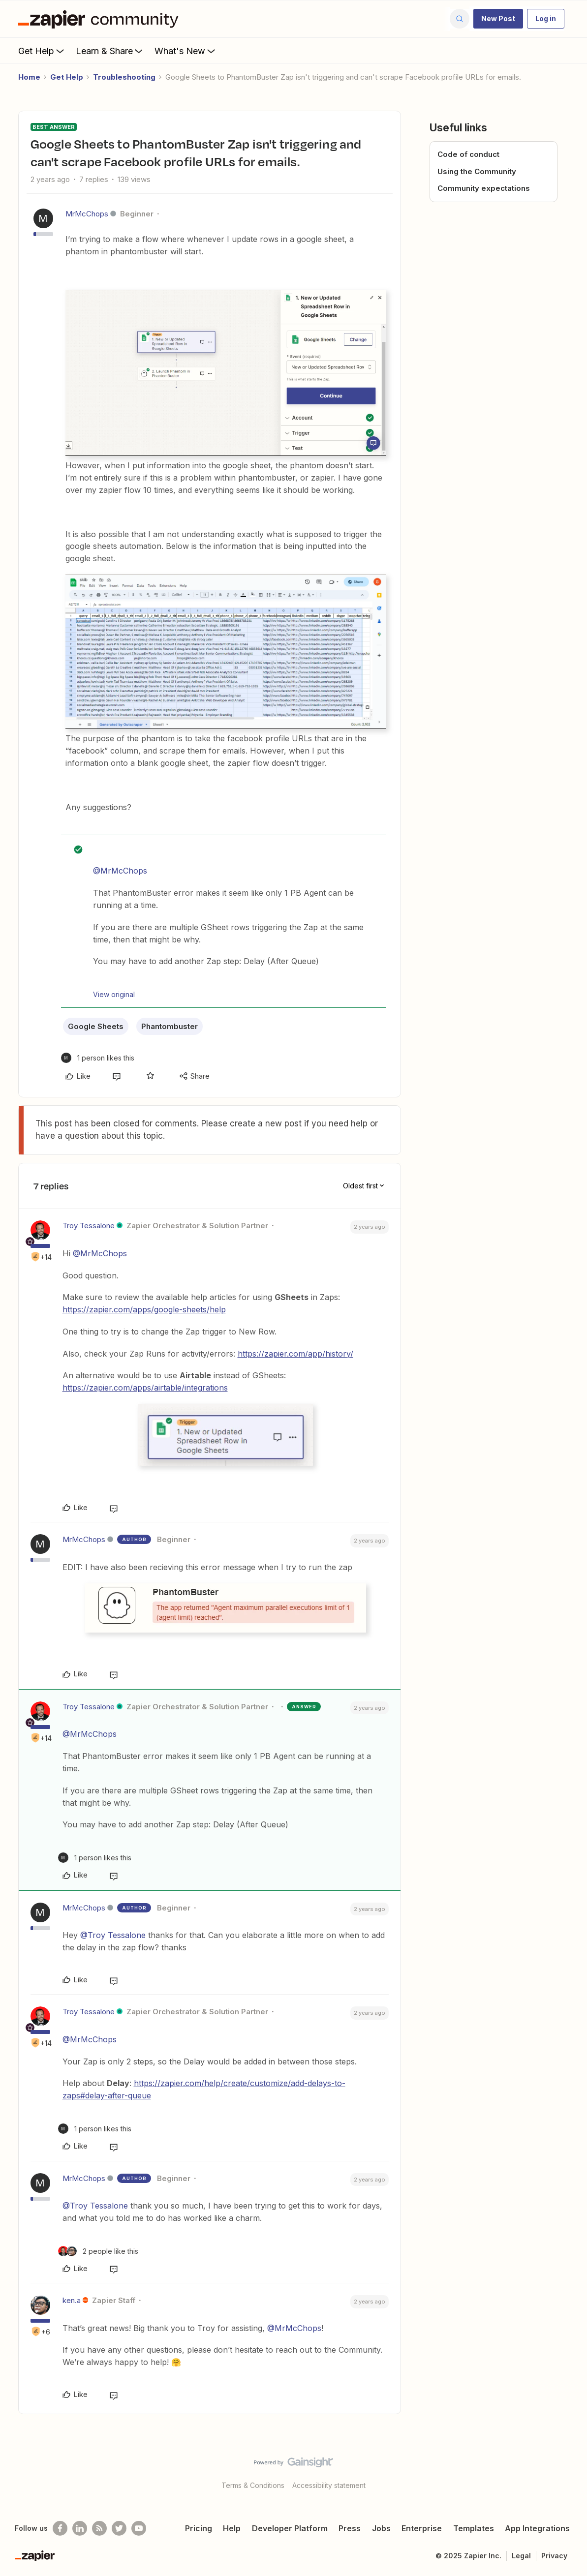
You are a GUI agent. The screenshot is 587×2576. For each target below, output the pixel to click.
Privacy (554, 2555)
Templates (473, 2528)
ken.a (71, 2300)
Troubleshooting (124, 77)
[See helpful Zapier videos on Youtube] (138, 2528)
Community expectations (483, 188)
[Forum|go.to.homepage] (101, 19)
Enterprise (422, 2528)
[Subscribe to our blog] (99, 2528)
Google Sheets (96, 1026)
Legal (521, 2555)
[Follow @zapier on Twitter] (119, 2528)
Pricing (198, 2528)
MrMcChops (86, 213)
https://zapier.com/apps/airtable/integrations (145, 1388)
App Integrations (537, 2528)
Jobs (381, 2528)
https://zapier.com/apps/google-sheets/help (144, 1309)
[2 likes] (98, 2251)
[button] (498, 19)
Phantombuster (169, 1026)
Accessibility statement (329, 2485)
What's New (185, 51)
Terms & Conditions (252, 2485)
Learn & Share (110, 51)
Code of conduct (468, 154)
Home (29, 77)
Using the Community (476, 171)
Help (232, 2528)
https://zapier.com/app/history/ (295, 1354)
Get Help (42, 51)
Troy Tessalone (88, 1225)
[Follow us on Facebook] (60, 2528)
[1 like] (97, 1058)
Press (350, 2528)
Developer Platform (290, 2528)
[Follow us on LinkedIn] (79, 2528)
